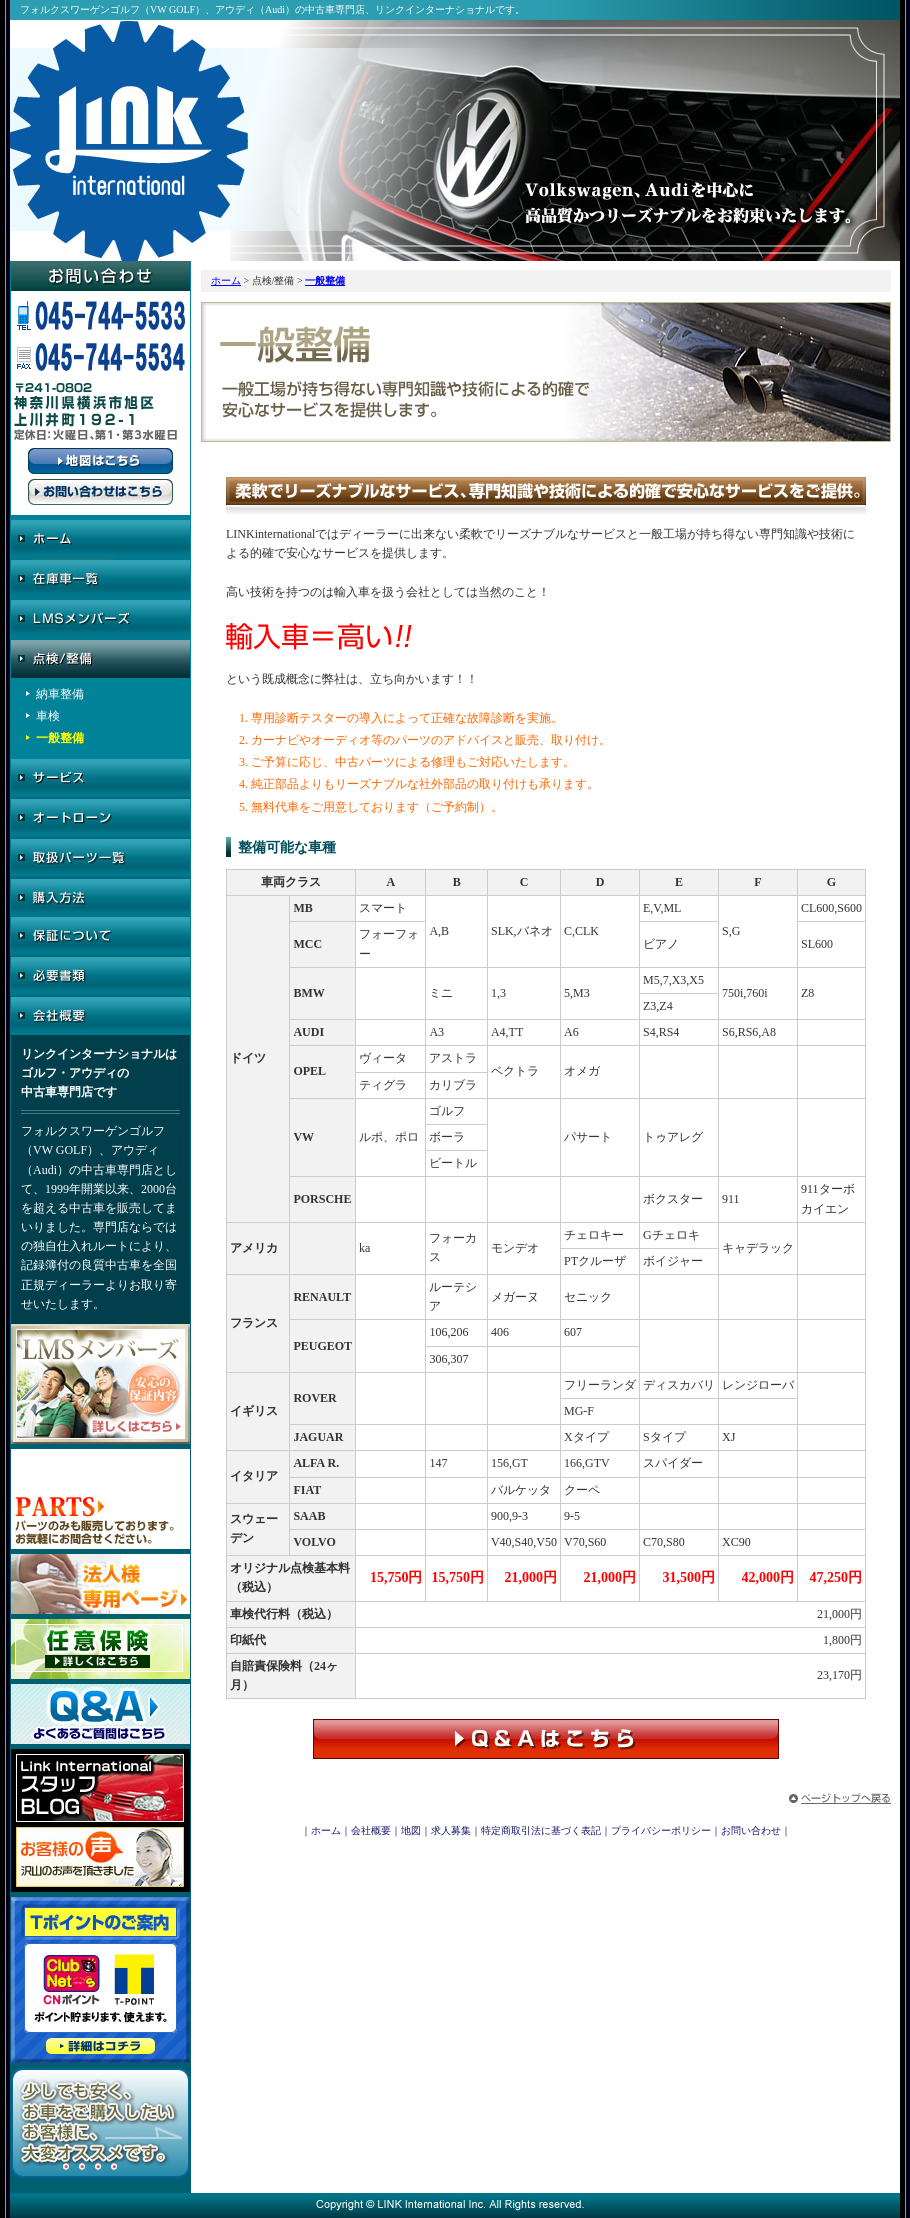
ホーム (226, 280)
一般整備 (325, 280)
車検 (48, 716)
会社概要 (371, 1830)
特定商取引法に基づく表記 (541, 1830)
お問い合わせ (751, 1830)
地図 (411, 1830)
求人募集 (451, 1830)
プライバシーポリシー (661, 1830)
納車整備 (60, 694)
